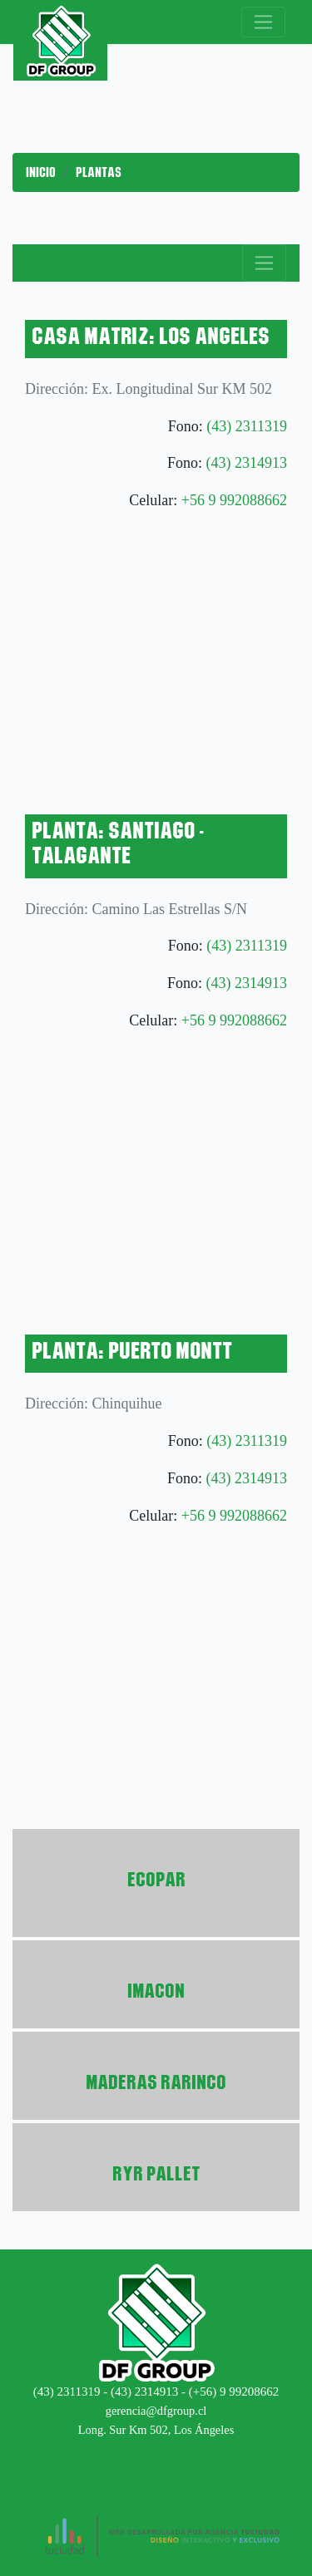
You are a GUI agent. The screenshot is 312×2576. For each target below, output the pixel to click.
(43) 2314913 (247, 463)
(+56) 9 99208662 (234, 2391)
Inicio (41, 172)
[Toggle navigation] (263, 22)
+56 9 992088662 (234, 500)
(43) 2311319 (246, 426)
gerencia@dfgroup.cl (156, 2410)
